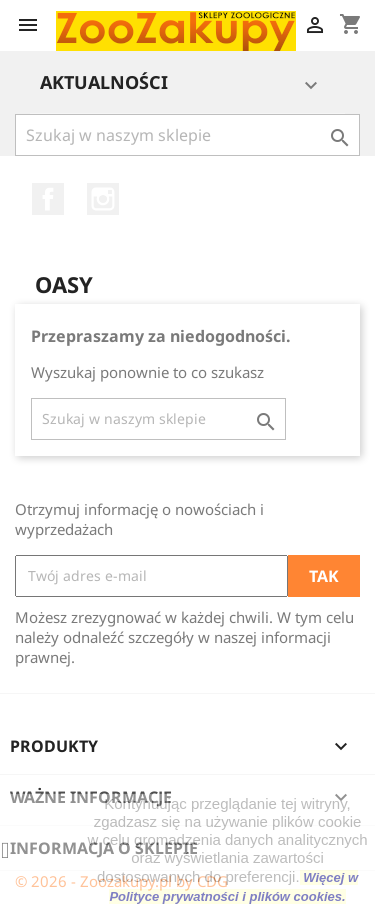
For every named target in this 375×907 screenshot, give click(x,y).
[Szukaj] (187, 135)
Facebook (48, 199)
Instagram (103, 199)
